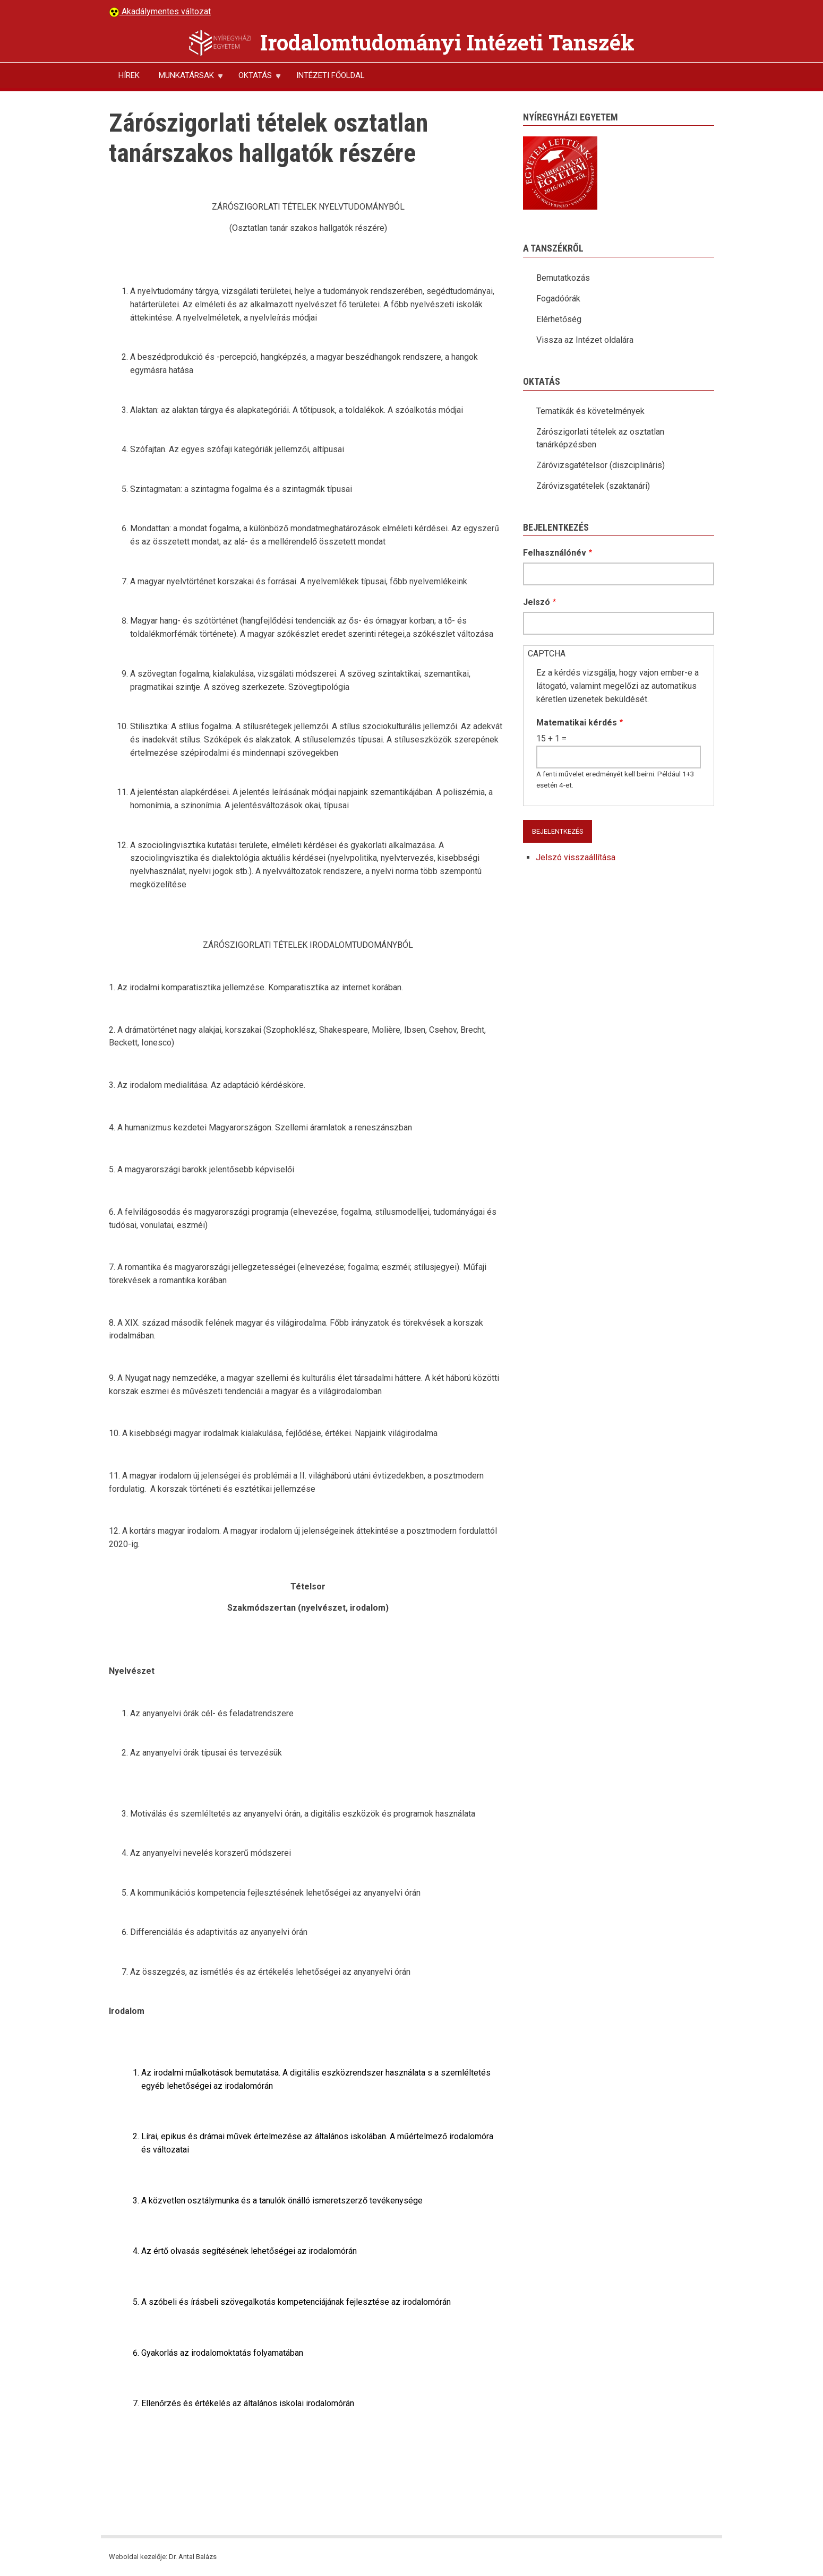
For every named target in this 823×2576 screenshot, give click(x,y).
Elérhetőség (558, 319)
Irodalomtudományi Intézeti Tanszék (447, 42)
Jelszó (536, 602)
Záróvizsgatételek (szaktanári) (593, 486)
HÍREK (129, 75)
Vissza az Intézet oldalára (584, 340)
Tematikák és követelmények (590, 411)
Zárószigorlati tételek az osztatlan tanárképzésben (600, 438)
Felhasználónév (554, 553)
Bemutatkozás (563, 278)
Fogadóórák (558, 298)
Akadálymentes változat (165, 11)
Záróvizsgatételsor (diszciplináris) (600, 465)
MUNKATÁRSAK (186, 79)
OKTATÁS (255, 79)
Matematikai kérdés (576, 723)
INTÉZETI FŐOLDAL (330, 75)
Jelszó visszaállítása (575, 857)
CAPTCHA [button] (546, 654)
